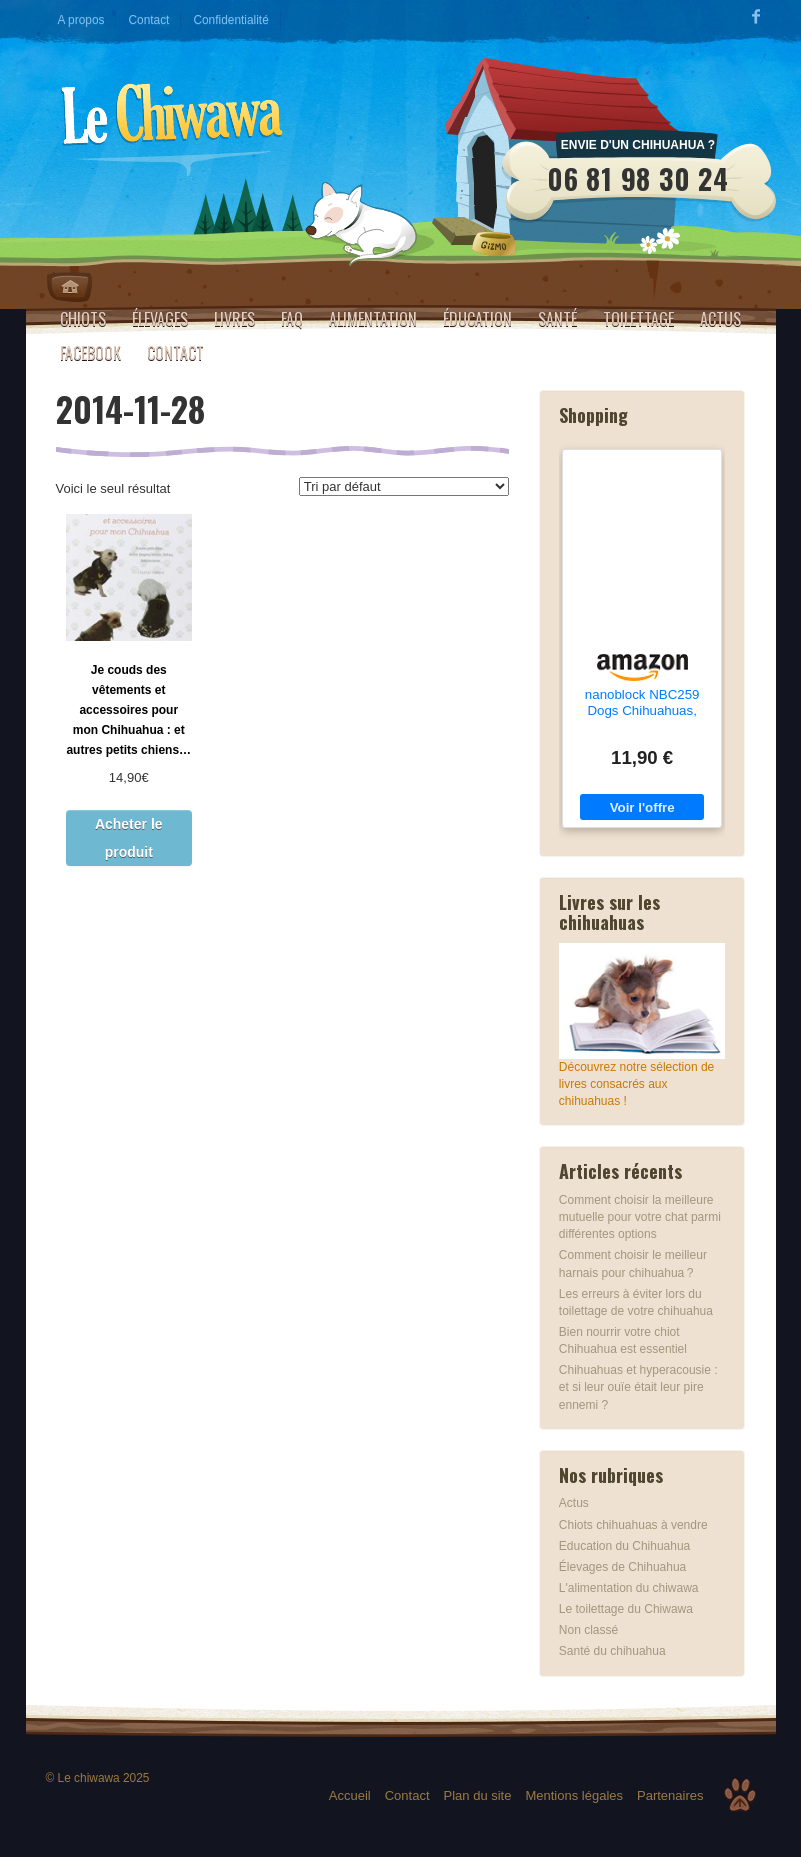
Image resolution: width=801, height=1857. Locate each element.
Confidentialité (230, 20)
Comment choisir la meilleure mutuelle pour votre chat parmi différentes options (640, 1217)
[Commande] (404, 486)
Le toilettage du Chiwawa (626, 1609)
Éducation (477, 319)
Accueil (350, 1795)
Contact (148, 20)
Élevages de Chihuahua (622, 1567)
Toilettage (638, 319)
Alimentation (373, 319)
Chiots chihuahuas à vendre (633, 1525)
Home (69, 287)
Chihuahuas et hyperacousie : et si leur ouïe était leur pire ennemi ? (638, 1387)
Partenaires (670, 1795)
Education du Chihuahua (624, 1546)
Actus (720, 319)
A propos (81, 20)
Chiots (83, 319)
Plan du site (478, 1795)
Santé (557, 319)
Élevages (160, 319)
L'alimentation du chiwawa (629, 1588)
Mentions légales (574, 1795)
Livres (234, 319)
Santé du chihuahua (612, 1651)
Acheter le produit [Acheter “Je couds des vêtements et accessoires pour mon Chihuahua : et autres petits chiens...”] (129, 838)
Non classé (588, 1630)
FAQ (292, 319)
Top (740, 1795)
